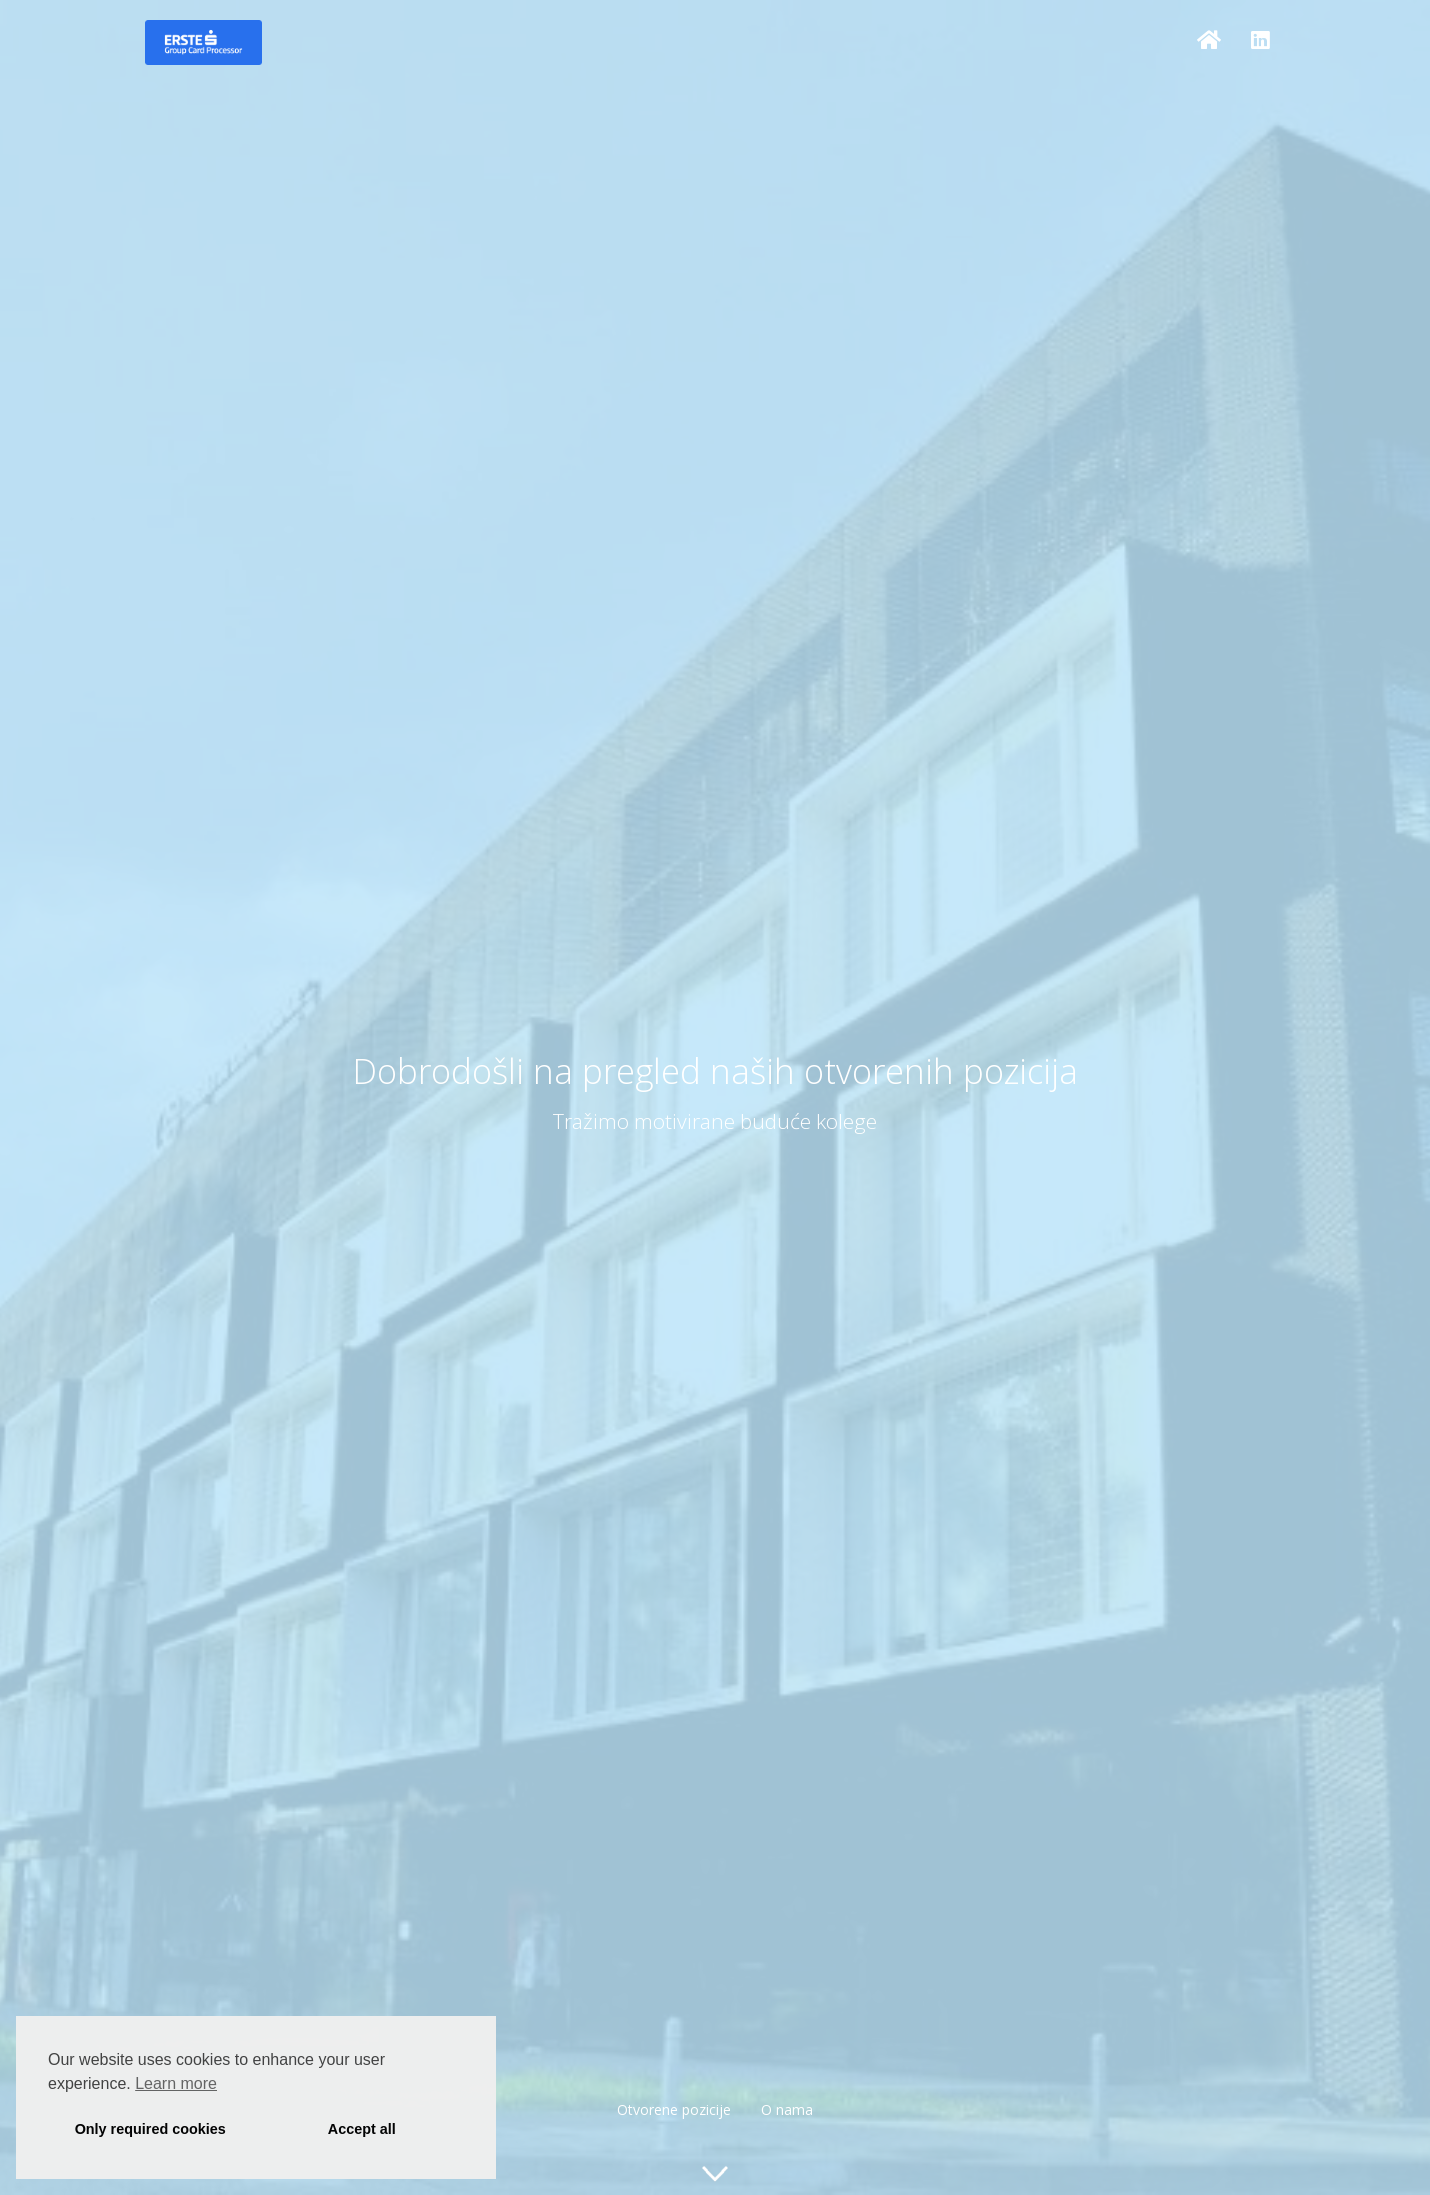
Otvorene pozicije (674, 2109)
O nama (787, 2109)
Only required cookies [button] (150, 2129)
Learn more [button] (176, 2083)
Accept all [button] (362, 2129)
